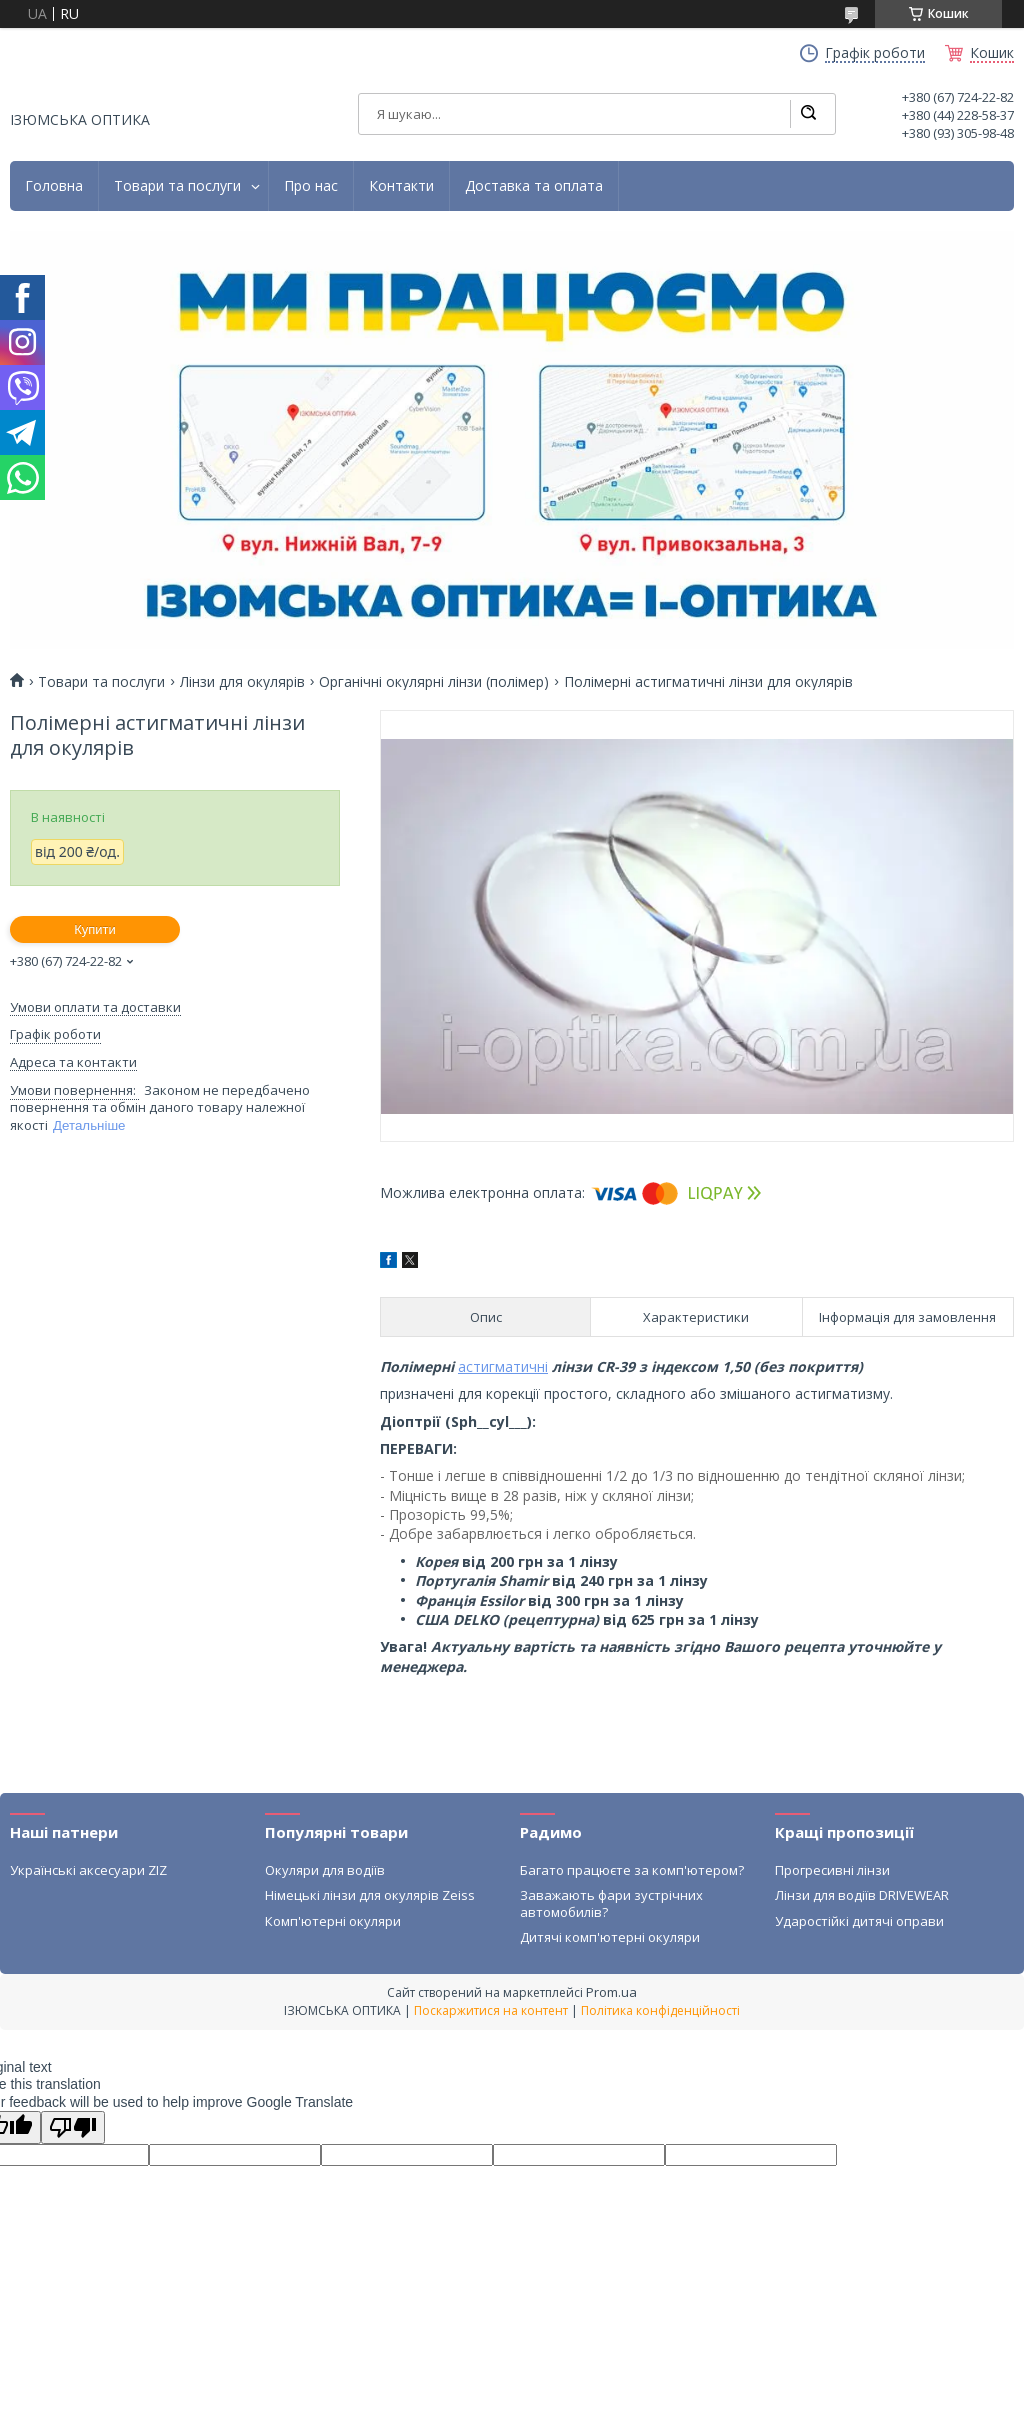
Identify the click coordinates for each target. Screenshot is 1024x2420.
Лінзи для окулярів (242, 682)
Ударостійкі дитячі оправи (859, 1921)
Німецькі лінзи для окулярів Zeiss (370, 1895)
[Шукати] (808, 114)
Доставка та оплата (534, 186)
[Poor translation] (73, 2127)
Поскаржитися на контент (491, 2010)
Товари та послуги (177, 186)
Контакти (401, 186)
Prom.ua (611, 1992)
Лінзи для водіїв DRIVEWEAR (862, 1895)
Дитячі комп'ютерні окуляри (610, 1937)
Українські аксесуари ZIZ (88, 1870)
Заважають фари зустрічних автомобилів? (611, 1903)
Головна (54, 186)
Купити (95, 929)
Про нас (311, 186)
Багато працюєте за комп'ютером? (632, 1870)
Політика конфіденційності (660, 2010)
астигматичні (503, 1366)
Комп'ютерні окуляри (333, 1921)
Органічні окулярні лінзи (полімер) (434, 682)
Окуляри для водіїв (325, 1870)
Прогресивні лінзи (832, 1870)
